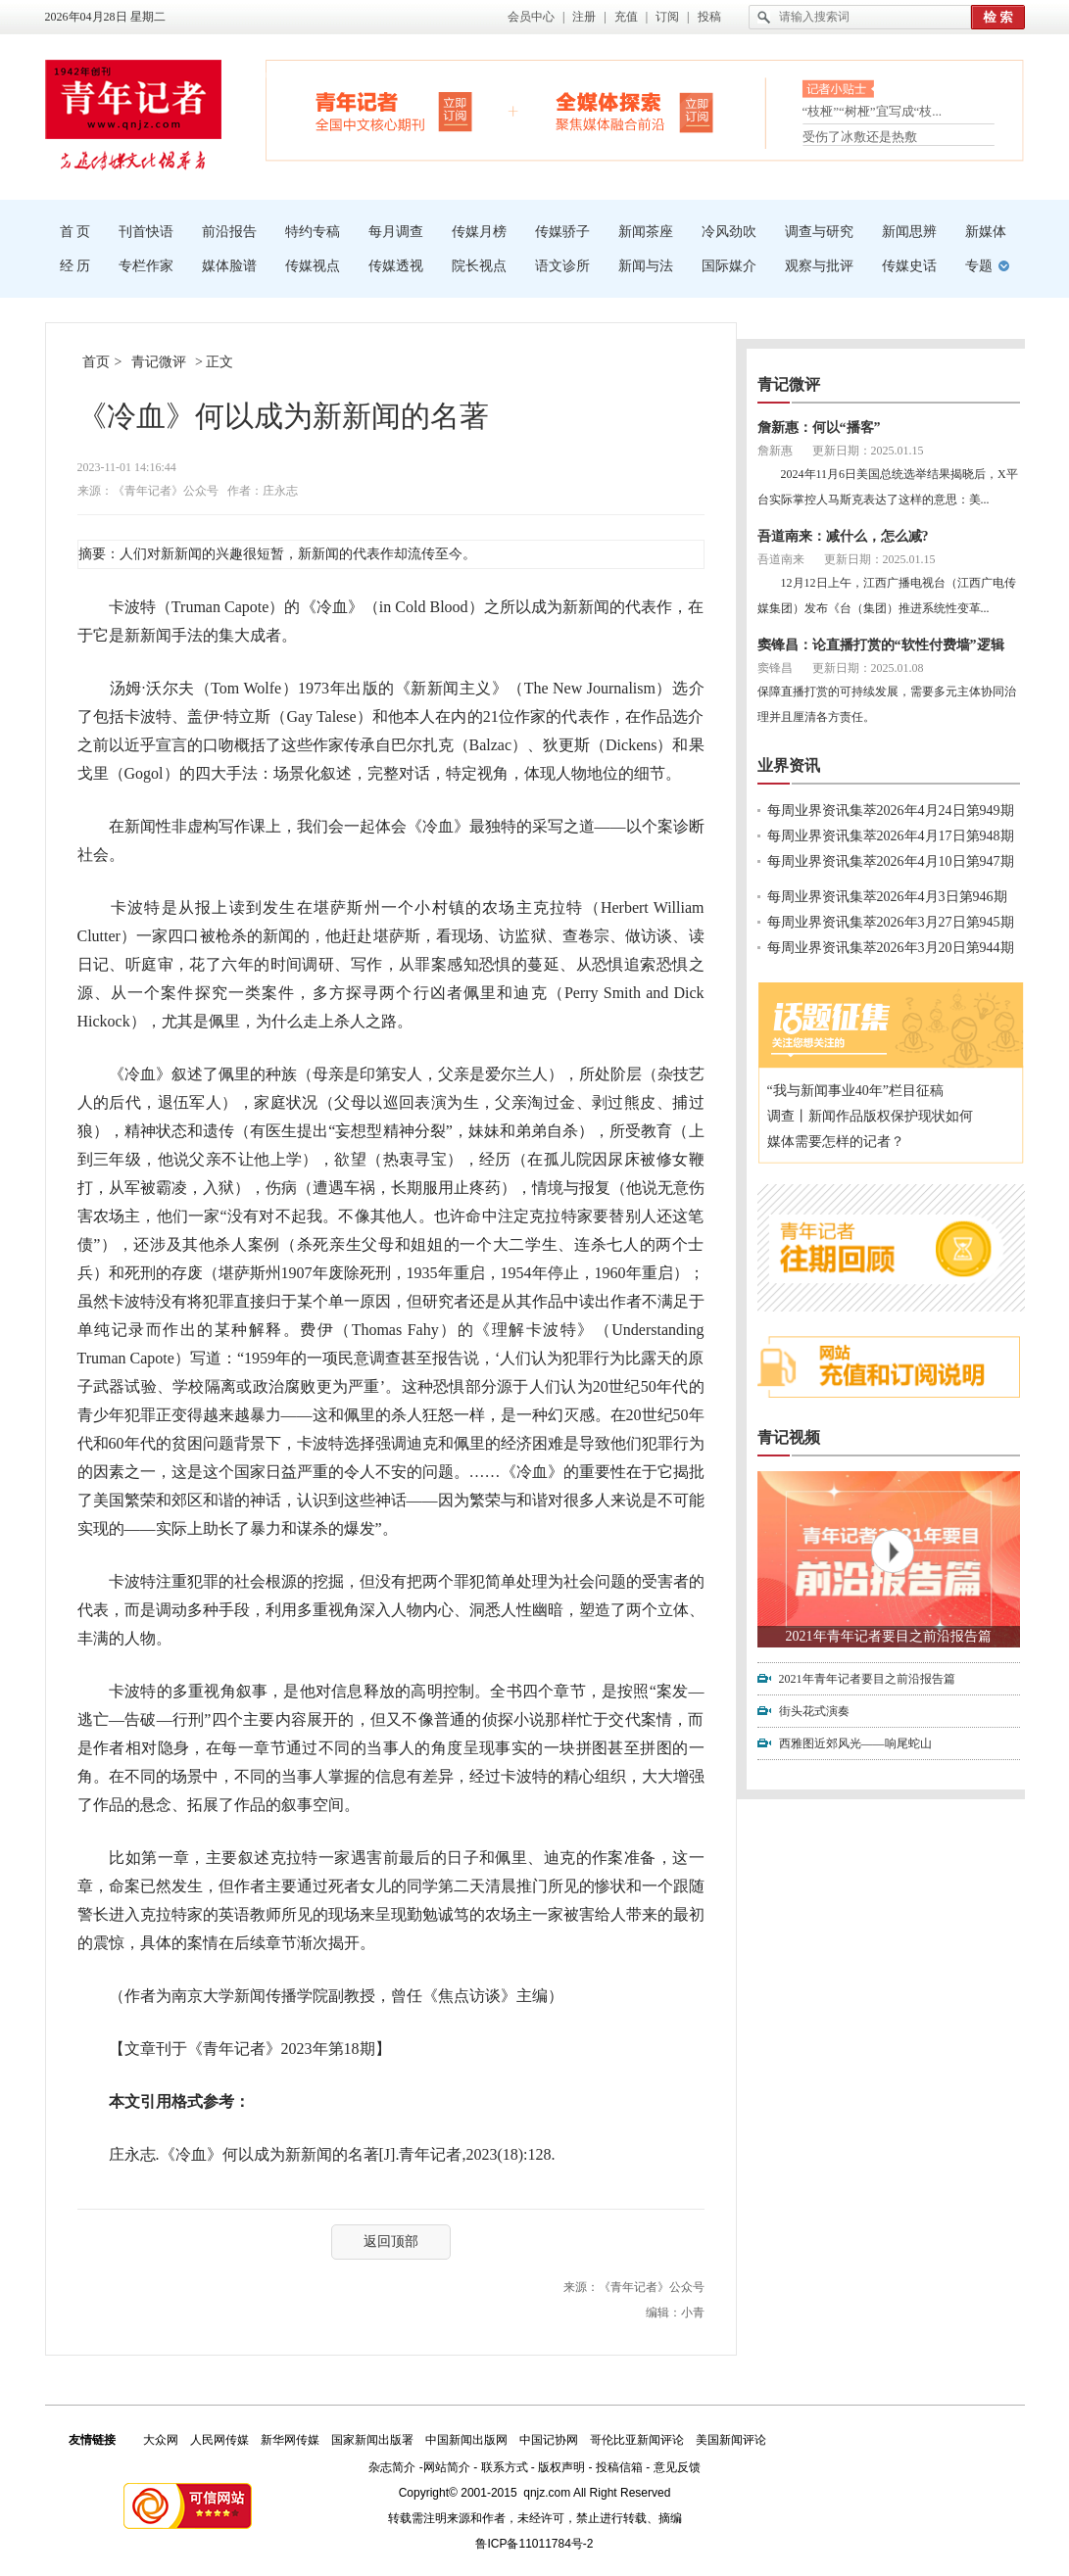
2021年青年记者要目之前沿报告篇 (889, 1636)
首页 (96, 362)
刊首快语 (146, 231)
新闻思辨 (909, 231)
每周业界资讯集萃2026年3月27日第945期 (890, 922)
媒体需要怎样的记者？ (835, 1141)
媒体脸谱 (229, 266)
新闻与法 (645, 266)
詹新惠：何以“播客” (819, 427)
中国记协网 (548, 2440)
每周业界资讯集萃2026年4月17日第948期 (890, 836)
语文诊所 (562, 266)
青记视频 (788, 1437)
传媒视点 (312, 266)
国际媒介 (729, 266)
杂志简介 (391, 2467)
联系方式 (504, 2467)
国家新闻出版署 (372, 2440)
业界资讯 (788, 765)
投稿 (709, 17)
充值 (626, 17)
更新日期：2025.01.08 (868, 668)
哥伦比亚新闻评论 (637, 2440)
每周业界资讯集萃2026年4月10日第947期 (890, 861)
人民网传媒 (219, 2440)
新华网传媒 (290, 2440)
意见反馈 (677, 2467)
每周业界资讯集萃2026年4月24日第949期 (890, 810)
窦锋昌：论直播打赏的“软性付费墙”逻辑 (880, 645)
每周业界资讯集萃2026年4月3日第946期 (887, 896)
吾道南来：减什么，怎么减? (843, 536)
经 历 (75, 266)
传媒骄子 (562, 231)
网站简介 (446, 2467)
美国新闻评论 (731, 2440)
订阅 (667, 17)
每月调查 (395, 231)
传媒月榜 (479, 231)
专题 (979, 266)
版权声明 (561, 2467)
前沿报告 (229, 231)
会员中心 (531, 17)
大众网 (160, 2440)
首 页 (75, 231)
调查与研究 (819, 231)
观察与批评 (819, 266)
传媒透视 (395, 266)
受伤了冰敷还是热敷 (859, 136)
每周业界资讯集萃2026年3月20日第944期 (890, 947)
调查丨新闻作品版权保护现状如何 (870, 1116)
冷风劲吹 (729, 231)
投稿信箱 (619, 2467)
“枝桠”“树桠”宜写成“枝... (872, 113)
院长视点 (479, 266)
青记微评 (158, 362)
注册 (584, 17)
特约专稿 (312, 231)
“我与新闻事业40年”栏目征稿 (855, 1090)
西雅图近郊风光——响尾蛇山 (855, 1743)
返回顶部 (391, 2241)
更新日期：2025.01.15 (868, 450)
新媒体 (985, 231)
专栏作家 (146, 266)
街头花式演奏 (814, 1711)
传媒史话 (909, 266)
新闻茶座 (645, 231)
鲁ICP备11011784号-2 (534, 2544)
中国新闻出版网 (466, 2440)
